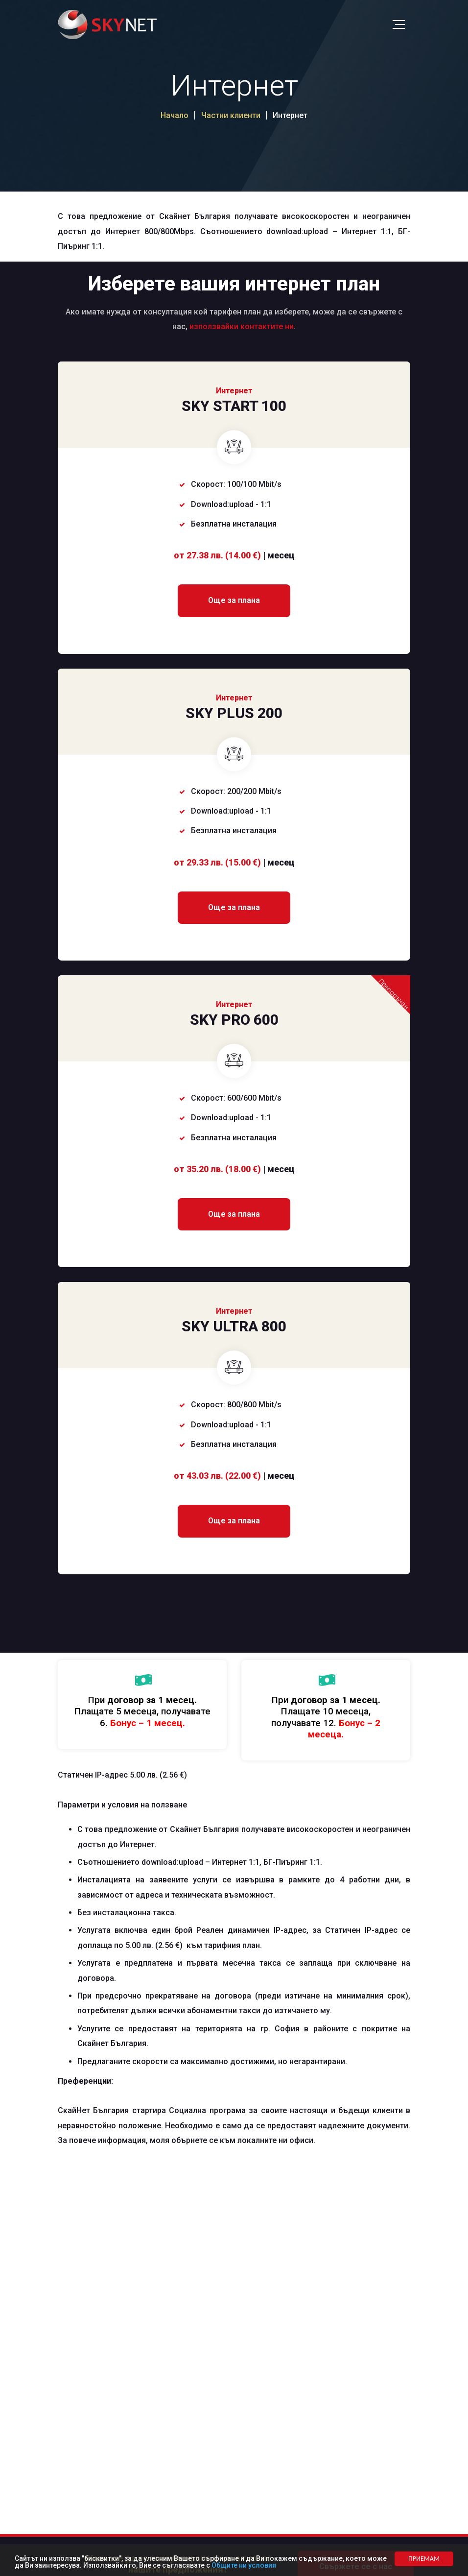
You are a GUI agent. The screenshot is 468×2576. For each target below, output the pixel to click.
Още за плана (234, 600)
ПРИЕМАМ (424, 2558)
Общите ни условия (243, 2565)
